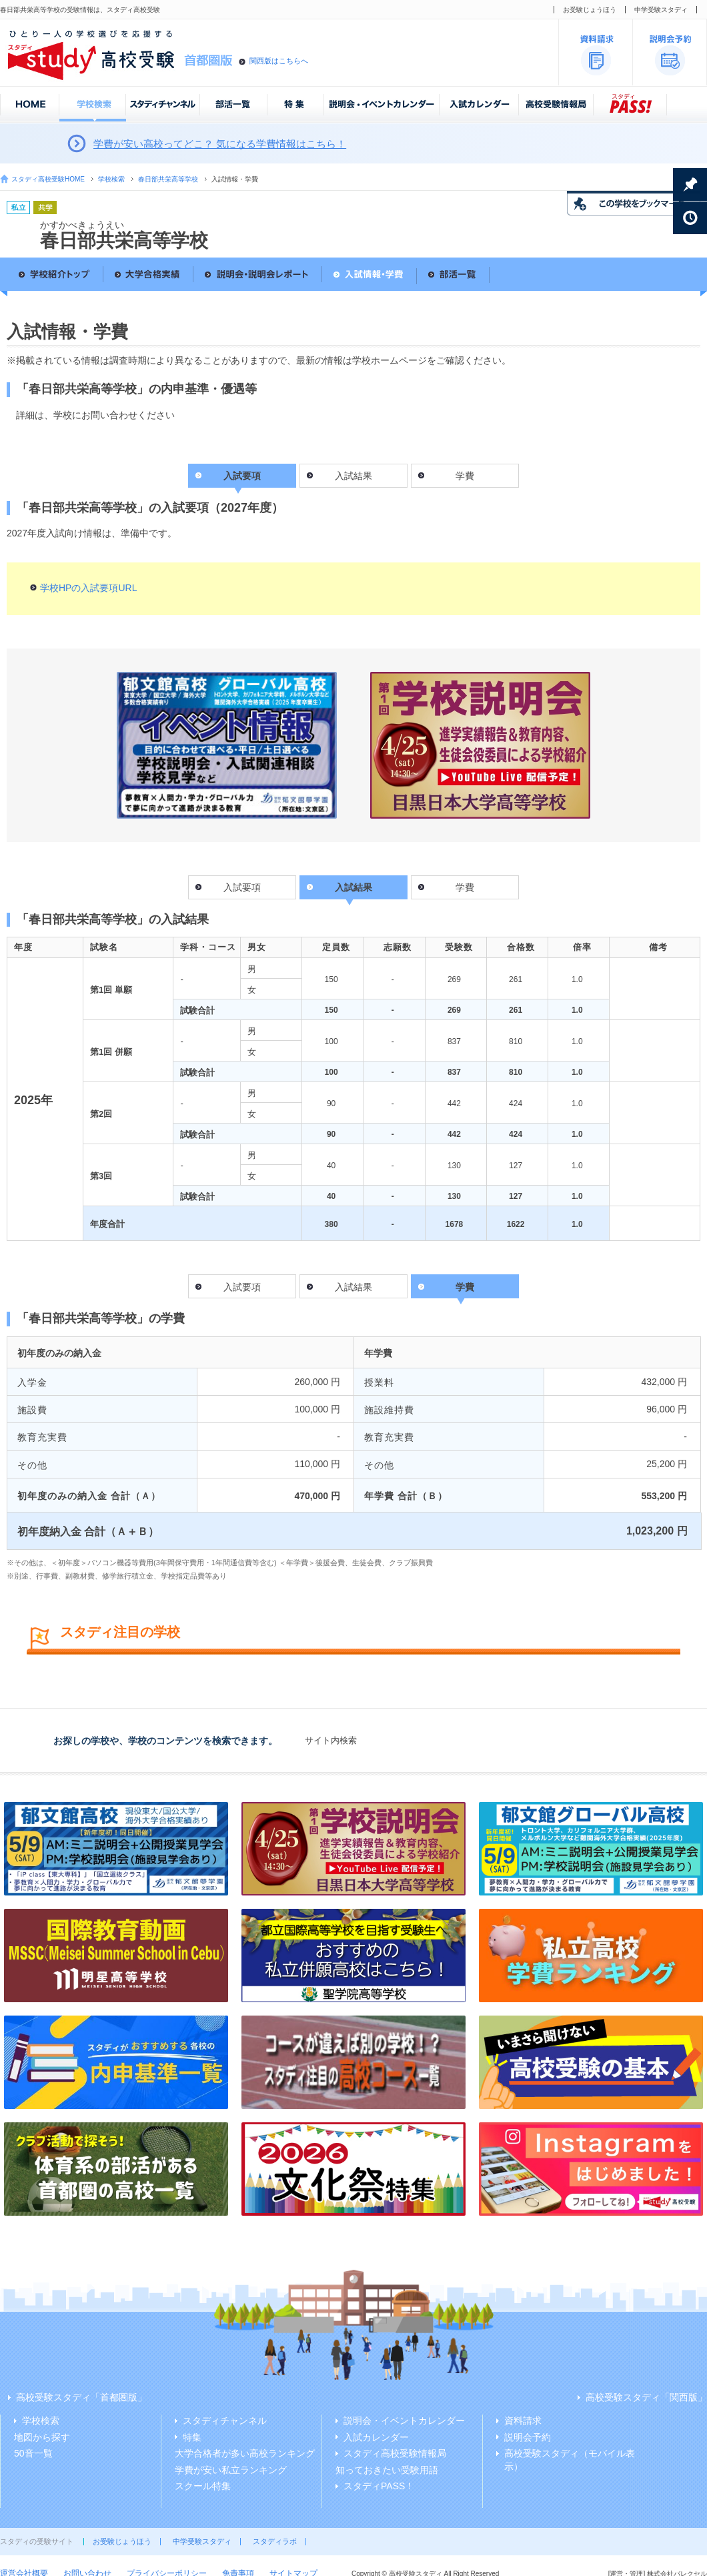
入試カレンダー (376, 2437)
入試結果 (353, 475)
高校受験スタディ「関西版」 (646, 2397)
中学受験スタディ (661, 9)
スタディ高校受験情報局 (394, 2453)
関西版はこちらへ (278, 61)
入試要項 (242, 887)
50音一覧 (33, 2453)
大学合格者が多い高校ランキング (245, 2453)
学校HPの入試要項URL (88, 587)
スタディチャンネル (225, 2420)
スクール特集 (203, 2486)
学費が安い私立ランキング (231, 2470)
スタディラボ (275, 2541)
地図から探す (42, 2437)
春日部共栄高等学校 (168, 179)
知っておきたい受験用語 (386, 2470)
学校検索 (111, 179)
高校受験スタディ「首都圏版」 (81, 2397)
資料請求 (523, 2420)
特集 (192, 2437)
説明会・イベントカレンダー (404, 2420)
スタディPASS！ (378, 2486)
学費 (465, 475)
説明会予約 (527, 2437)
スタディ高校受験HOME (48, 179)
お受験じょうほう (589, 9)
